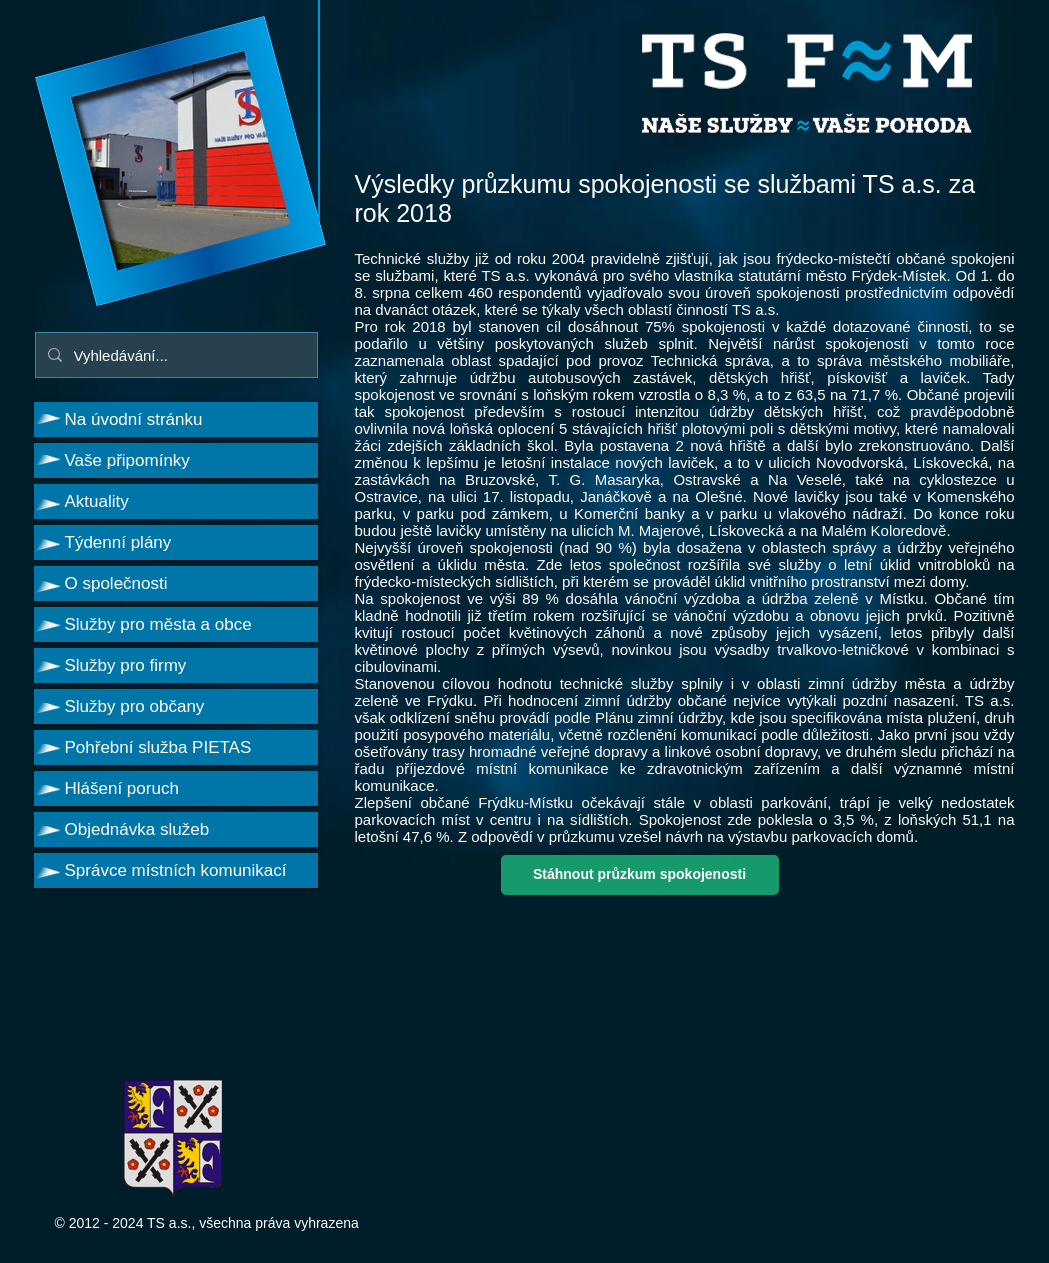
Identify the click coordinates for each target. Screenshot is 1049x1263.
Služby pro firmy (126, 665)
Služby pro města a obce (158, 624)
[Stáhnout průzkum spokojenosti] (640, 875)
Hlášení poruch (122, 788)
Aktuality (97, 501)
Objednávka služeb (137, 829)
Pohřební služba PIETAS (158, 747)
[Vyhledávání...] (174, 355)
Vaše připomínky (127, 460)
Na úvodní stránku (134, 419)
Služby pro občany (135, 706)
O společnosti (116, 583)
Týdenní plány (118, 542)
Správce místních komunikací (176, 870)
